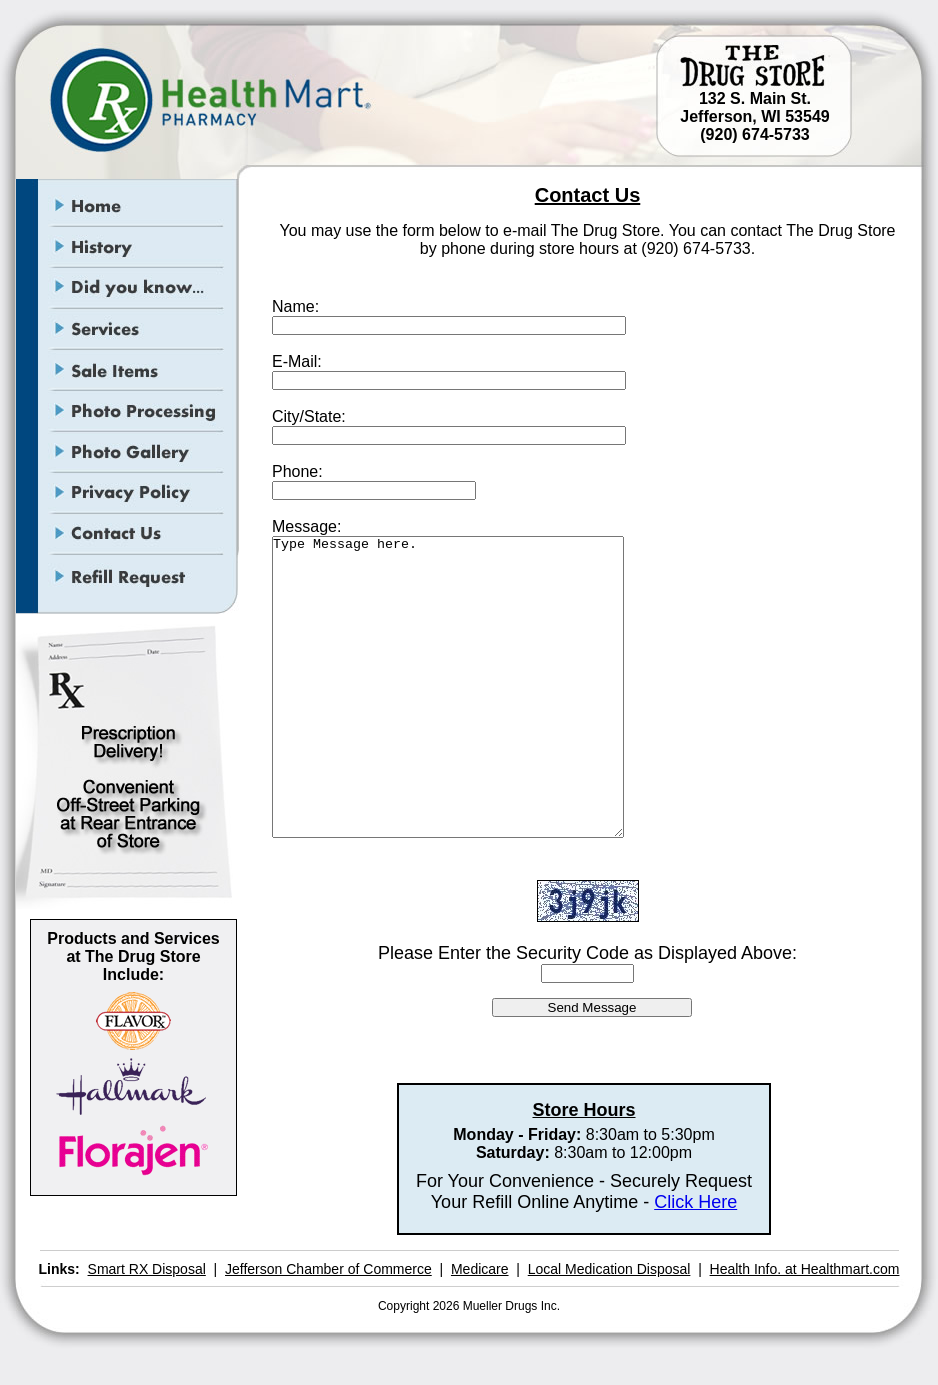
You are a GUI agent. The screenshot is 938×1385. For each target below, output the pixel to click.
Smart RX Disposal (147, 1269)
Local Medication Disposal (609, 1269)
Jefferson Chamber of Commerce (328, 1269)
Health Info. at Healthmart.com (805, 1269)
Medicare (480, 1269)
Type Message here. (448, 687)
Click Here (695, 1202)
